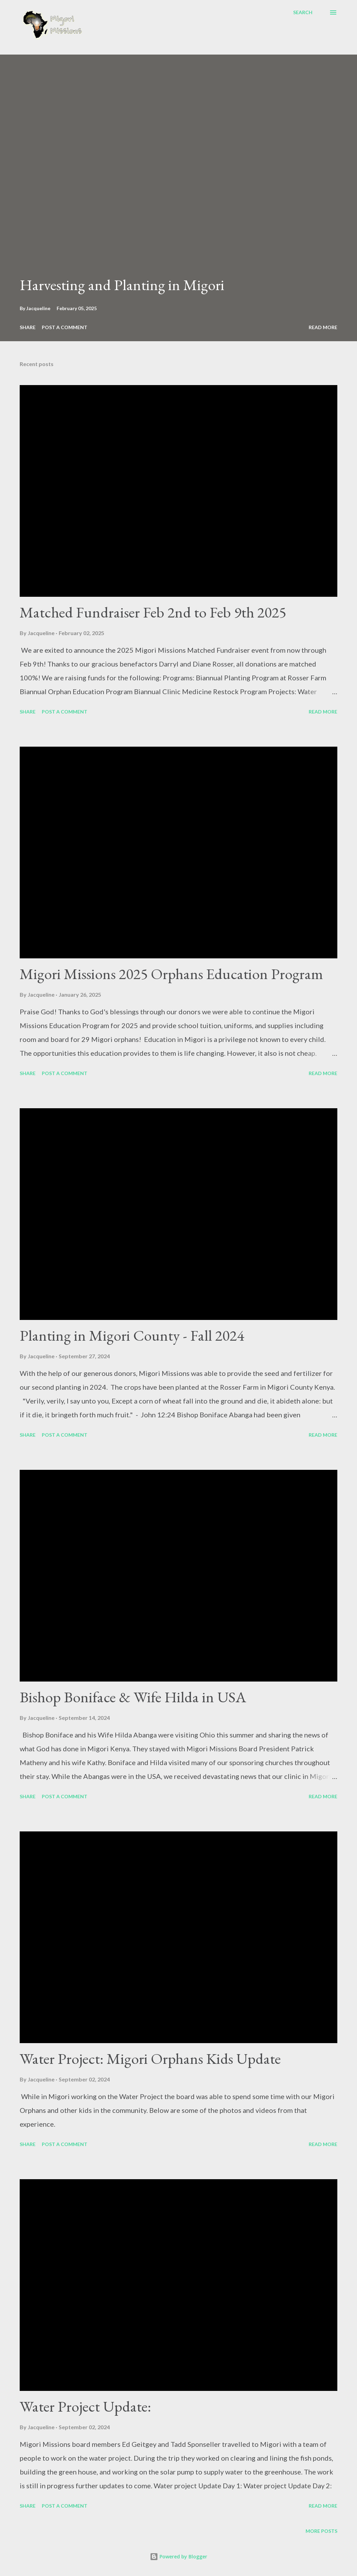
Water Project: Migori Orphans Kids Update (150, 2058)
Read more (323, 327)
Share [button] (28, 327)
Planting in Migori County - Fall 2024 (132, 1335)
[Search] (302, 12)
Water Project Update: (85, 2406)
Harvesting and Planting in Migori (122, 285)
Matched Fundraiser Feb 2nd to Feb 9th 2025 (153, 612)
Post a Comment (64, 327)
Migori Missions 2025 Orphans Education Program (171, 974)
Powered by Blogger (178, 2556)
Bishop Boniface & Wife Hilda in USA (133, 1697)
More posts (321, 2531)
